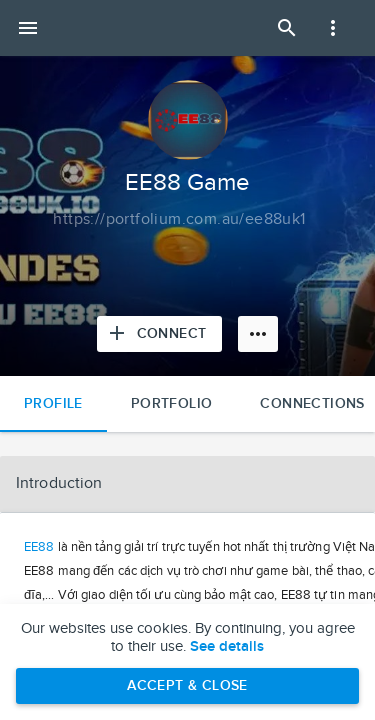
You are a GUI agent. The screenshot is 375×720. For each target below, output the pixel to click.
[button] (187, 484)
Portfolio (172, 403)
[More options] (258, 334)
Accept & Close (187, 685)
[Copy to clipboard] (179, 220)
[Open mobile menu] (28, 28)
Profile (53, 403)
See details (227, 647)
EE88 (39, 547)
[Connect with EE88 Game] (160, 334)
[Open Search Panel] (287, 28)
